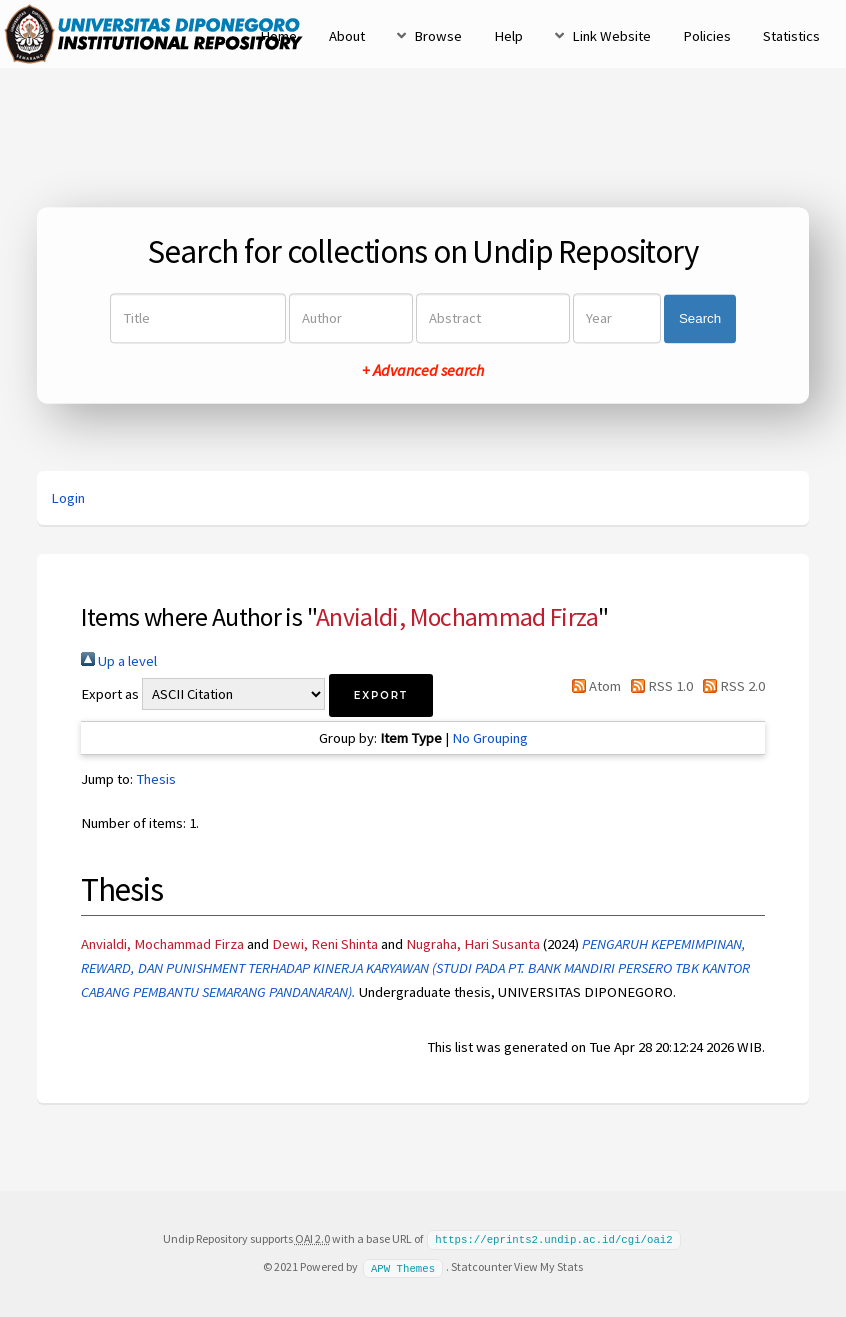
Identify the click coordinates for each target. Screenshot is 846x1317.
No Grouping (490, 738)
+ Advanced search (423, 371)
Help (508, 36)
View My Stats (548, 1265)
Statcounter (481, 1265)
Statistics (791, 36)
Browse (438, 36)
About (347, 36)
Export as (110, 694)
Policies (707, 36)
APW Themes (403, 1266)
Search (700, 318)
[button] (381, 695)
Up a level (119, 661)
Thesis (156, 779)
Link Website (611, 36)
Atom (592, 686)
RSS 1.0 (658, 686)
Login (68, 498)
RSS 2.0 (730, 686)
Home (278, 36)
